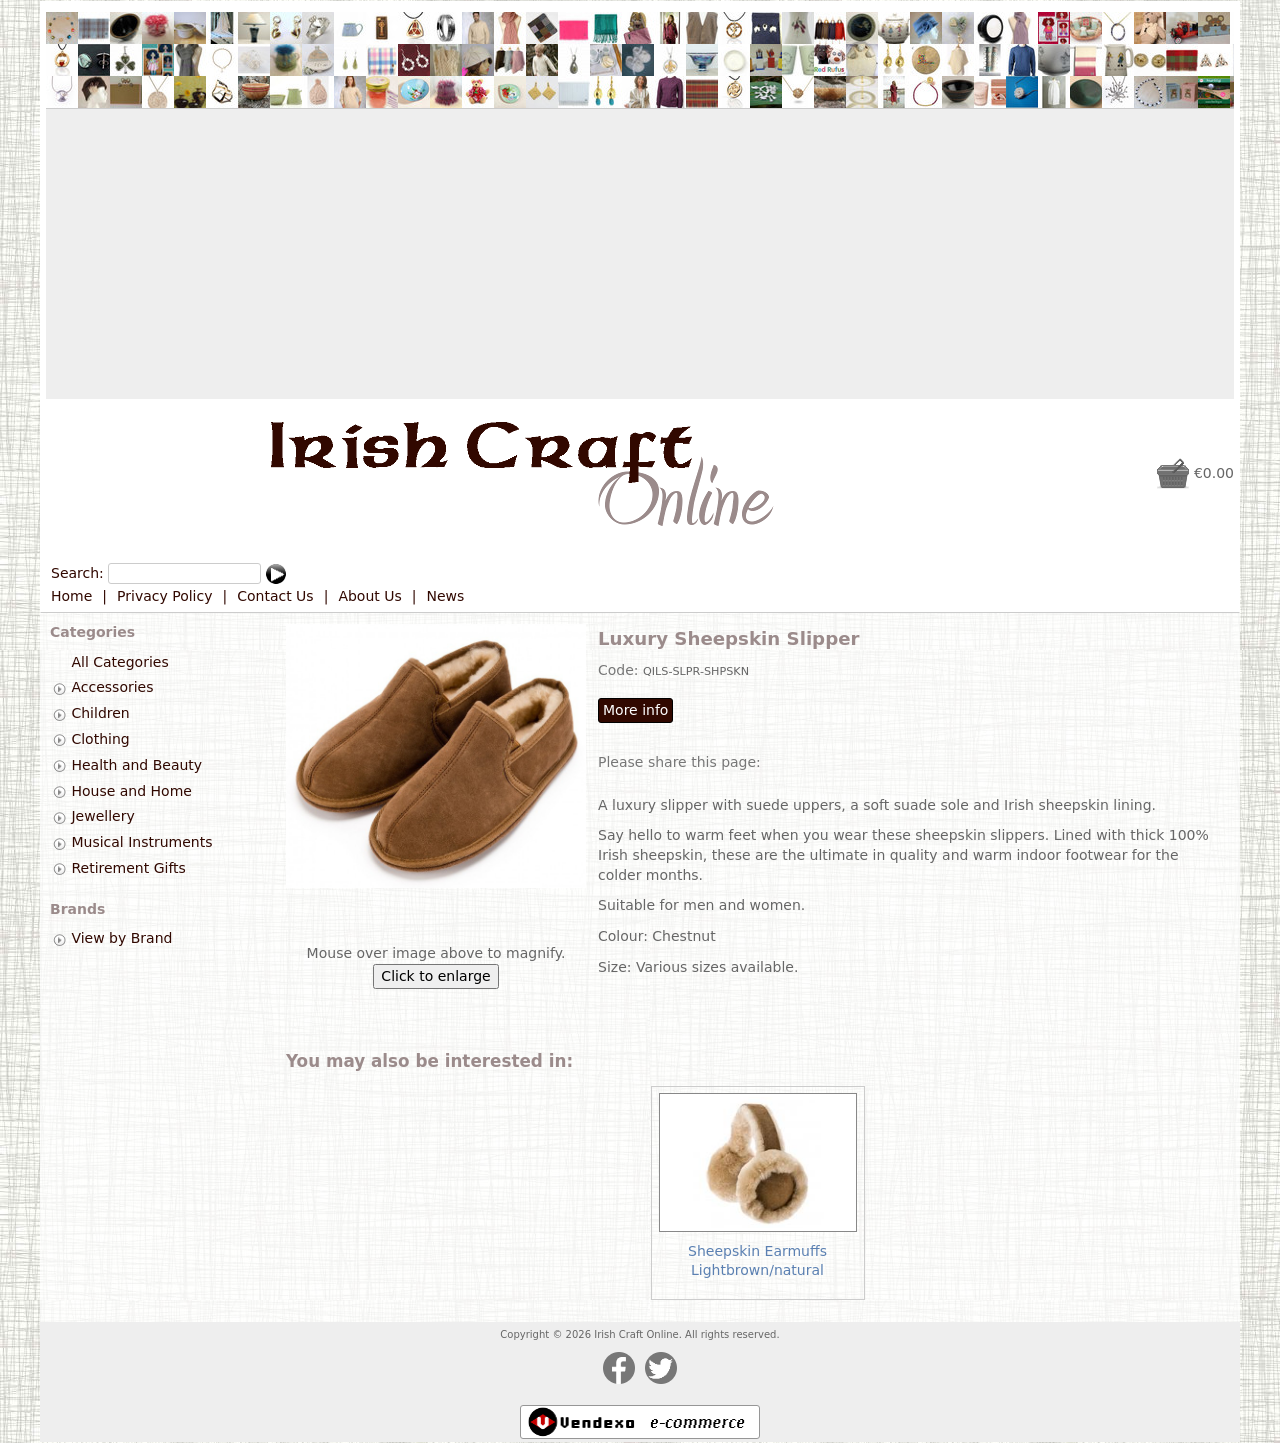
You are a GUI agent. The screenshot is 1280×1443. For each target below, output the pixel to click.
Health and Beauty (136, 765)
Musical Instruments (141, 842)
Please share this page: (679, 762)
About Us (369, 596)
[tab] (59, 688)
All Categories (119, 662)
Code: (620, 670)
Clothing (100, 739)
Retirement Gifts (128, 868)
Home (71, 596)
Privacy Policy (164, 596)
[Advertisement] (640, 254)
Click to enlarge (435, 976)
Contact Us (275, 596)
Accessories (112, 688)
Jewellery (102, 817)
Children (100, 713)
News (446, 596)
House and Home (131, 791)
